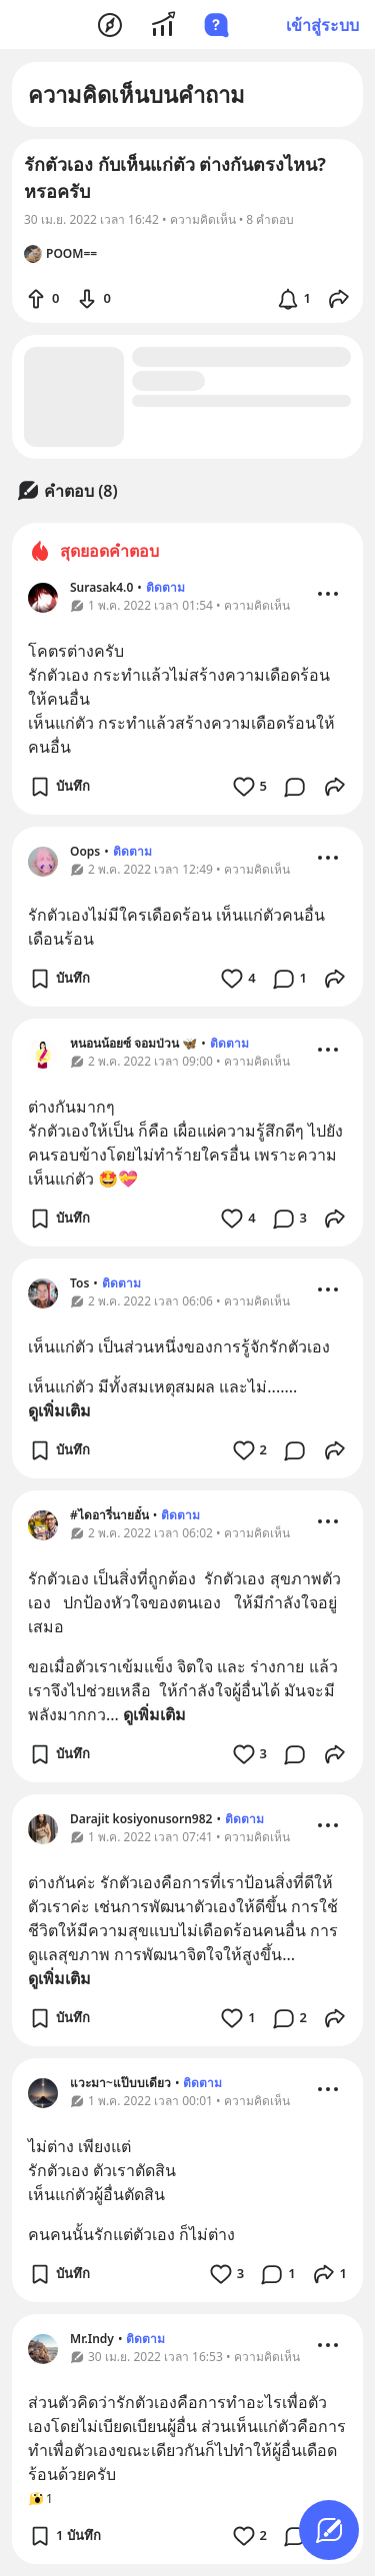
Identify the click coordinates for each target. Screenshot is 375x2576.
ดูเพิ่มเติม (59, 1410)
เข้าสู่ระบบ (322, 25)
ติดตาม (165, 587)
